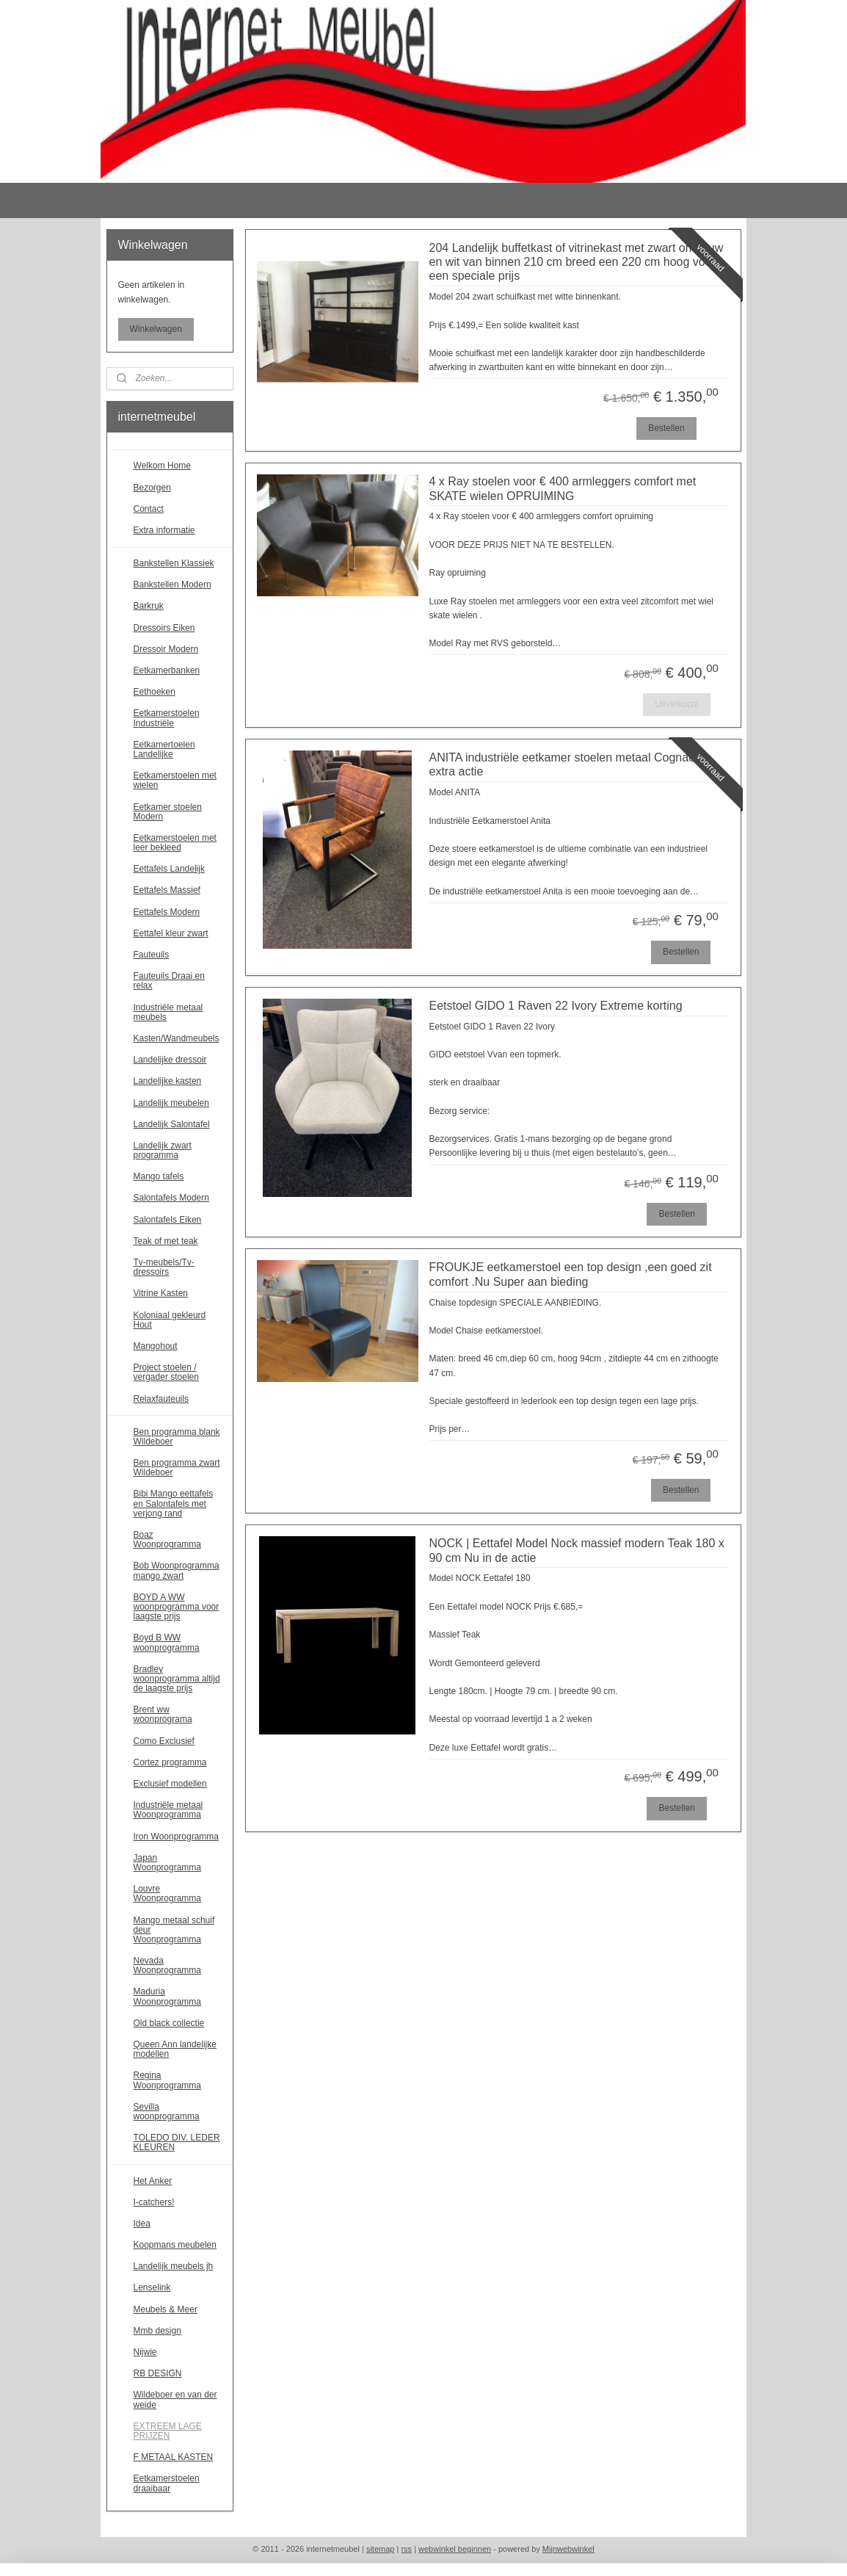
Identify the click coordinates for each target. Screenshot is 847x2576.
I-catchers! (154, 2202)
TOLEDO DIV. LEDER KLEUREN (177, 2142)
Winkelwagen (156, 329)
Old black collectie (169, 2023)
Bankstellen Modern (172, 584)
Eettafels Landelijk (169, 869)
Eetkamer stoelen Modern (168, 812)
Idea (142, 2223)
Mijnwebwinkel (568, 2548)
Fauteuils (152, 954)
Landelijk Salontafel (172, 1124)
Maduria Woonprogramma (167, 1996)
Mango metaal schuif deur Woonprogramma (174, 1929)
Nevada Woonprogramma (167, 1965)
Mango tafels (159, 1176)
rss (406, 2548)
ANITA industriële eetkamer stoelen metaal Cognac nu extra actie (569, 764)
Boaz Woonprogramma (167, 1539)
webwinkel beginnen (454, 2548)
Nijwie (145, 2352)
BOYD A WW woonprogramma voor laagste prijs (176, 1606)
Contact (149, 509)
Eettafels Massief (167, 890)
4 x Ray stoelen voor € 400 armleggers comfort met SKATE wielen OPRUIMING (562, 488)
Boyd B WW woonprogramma (167, 1642)
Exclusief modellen (170, 1784)
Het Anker (153, 2181)
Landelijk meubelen (171, 1103)
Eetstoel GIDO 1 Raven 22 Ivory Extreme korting (555, 1005)
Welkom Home (162, 465)
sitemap (380, 2548)
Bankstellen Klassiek (174, 563)
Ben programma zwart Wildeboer (177, 1467)
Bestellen (666, 428)
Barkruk (149, 606)
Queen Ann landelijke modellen (175, 2049)
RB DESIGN (158, 2373)
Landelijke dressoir (170, 1059)
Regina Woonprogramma (167, 2080)
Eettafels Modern (167, 912)
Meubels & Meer (165, 2309)
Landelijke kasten (168, 1081)
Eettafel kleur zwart (171, 933)
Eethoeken (154, 692)
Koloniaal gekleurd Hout (170, 1320)
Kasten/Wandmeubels (176, 1038)
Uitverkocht (677, 704)
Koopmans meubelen (175, 2245)
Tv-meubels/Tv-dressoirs (164, 1267)
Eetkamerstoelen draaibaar (167, 2483)
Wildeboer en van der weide (175, 2399)
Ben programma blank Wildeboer (177, 1437)
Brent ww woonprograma (163, 1714)
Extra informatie (164, 530)
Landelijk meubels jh (174, 2266)
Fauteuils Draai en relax (169, 981)
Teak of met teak (166, 1241)
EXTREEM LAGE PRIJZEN (168, 2431)
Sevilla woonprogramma (167, 2111)
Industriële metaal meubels (168, 1012)
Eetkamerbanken (167, 670)
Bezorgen (152, 487)
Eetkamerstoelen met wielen (175, 780)
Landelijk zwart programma (163, 1150)
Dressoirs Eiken (164, 628)
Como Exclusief (164, 1741)
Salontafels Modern (171, 1198)
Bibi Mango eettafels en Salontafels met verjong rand (174, 1503)
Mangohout (156, 1346)
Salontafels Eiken (168, 1220)
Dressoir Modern (166, 649)
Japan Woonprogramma (167, 1863)
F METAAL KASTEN (174, 2457)
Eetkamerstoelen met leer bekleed (175, 843)
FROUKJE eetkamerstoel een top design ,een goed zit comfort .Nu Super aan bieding (570, 1274)
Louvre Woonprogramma (167, 1893)
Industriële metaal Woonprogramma (168, 1810)
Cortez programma (170, 1762)
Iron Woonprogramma (176, 1836)
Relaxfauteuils (161, 1399)
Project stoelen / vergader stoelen (166, 1372)
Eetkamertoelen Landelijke (164, 749)
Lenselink (152, 2287)
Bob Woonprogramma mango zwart (176, 1570)
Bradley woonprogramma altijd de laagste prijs (177, 1678)
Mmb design (157, 2331)
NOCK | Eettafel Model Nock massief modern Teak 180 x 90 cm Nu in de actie (576, 1550)
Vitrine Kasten (161, 1293)
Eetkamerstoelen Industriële (167, 718)
